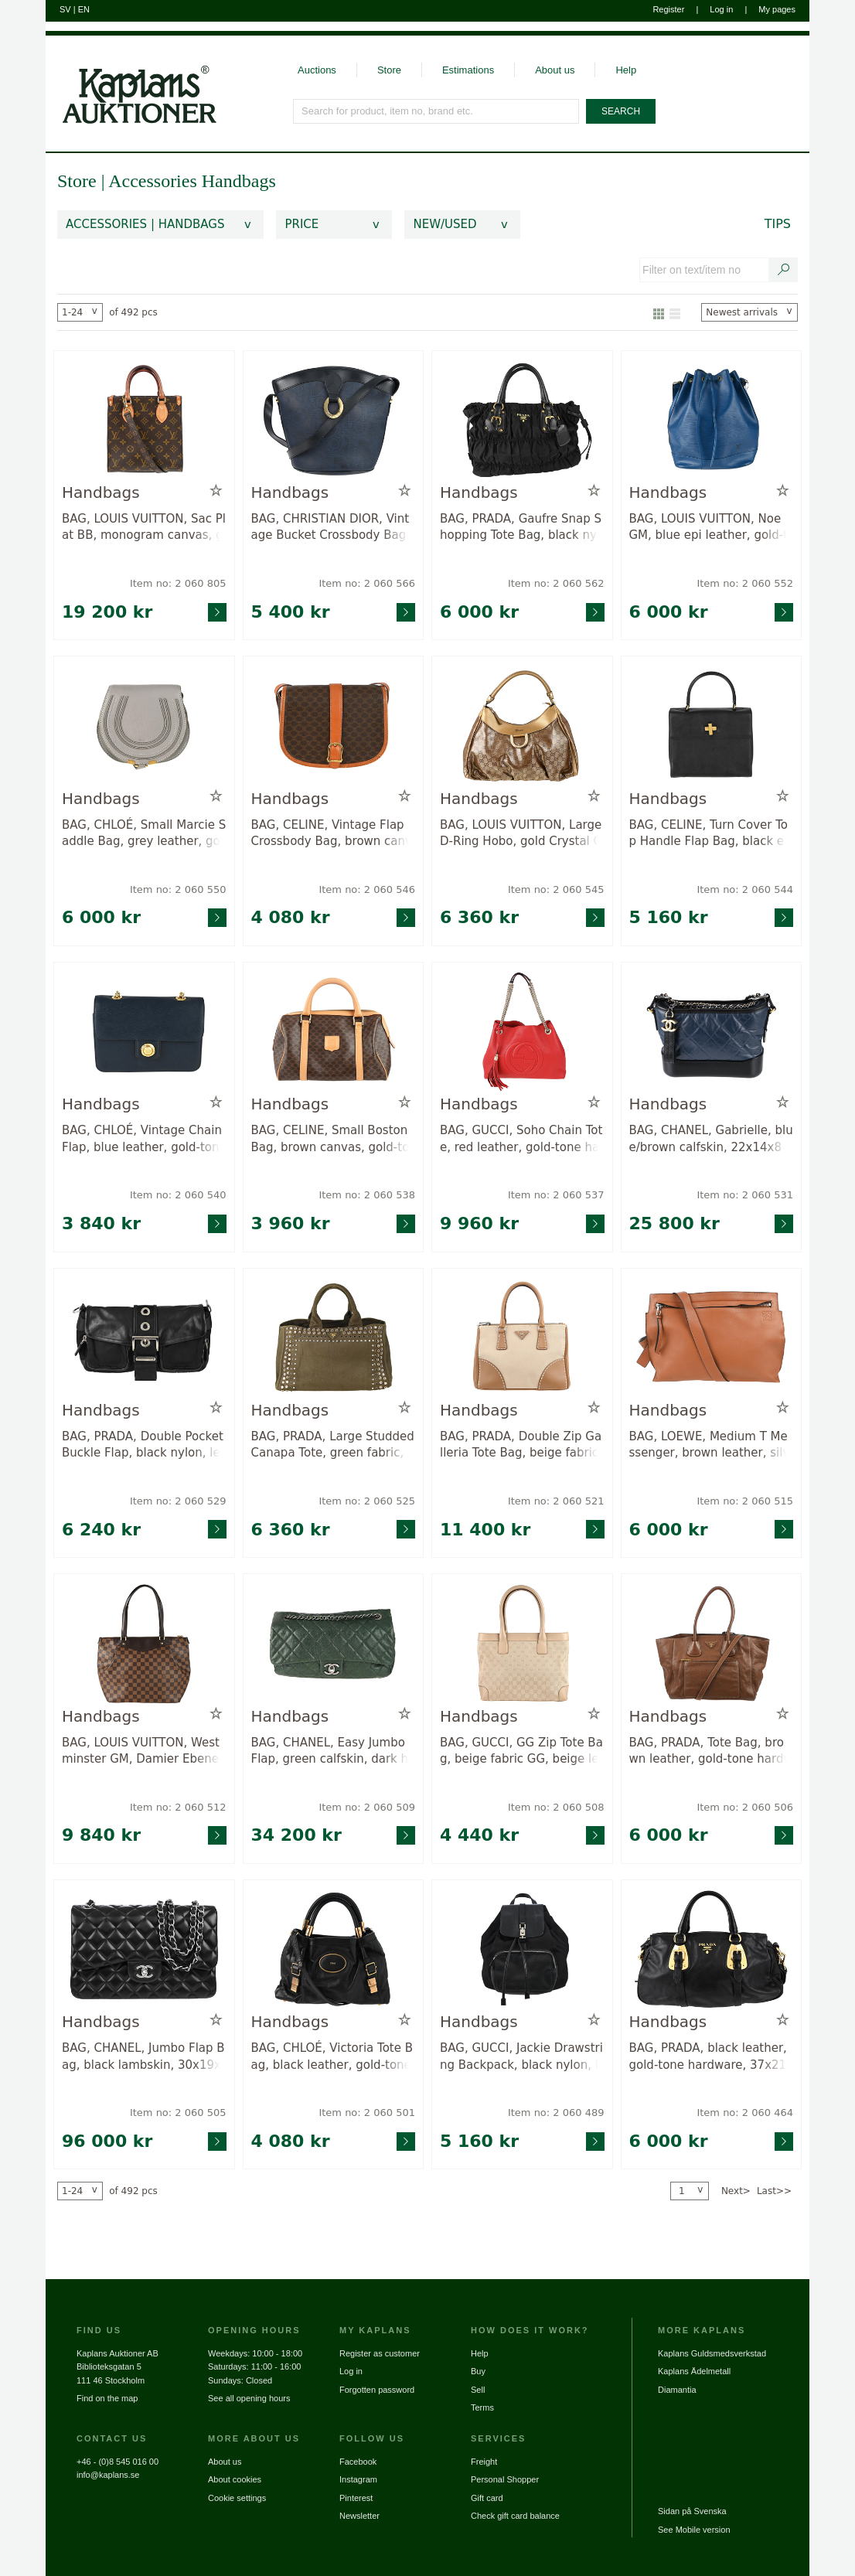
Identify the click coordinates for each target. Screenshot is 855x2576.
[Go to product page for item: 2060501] (333, 1949)
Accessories (155, 181)
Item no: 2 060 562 (556, 583)
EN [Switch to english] (84, 9)
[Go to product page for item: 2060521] (522, 1337)
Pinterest (356, 2498)
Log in (721, 9)
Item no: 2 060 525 (366, 1501)
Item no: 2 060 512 (178, 1807)
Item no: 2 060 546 (366, 889)
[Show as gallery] (658, 312)
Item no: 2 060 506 (745, 1807)
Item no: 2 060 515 (745, 1501)
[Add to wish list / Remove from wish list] (216, 491)
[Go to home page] (131, 80)
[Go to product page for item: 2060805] (144, 420)
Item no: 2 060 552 (745, 583)
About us (554, 70)
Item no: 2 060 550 (178, 889)
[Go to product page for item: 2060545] (522, 725)
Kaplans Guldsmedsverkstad (712, 2353)
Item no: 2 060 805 (178, 583)
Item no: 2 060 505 (178, 2112)
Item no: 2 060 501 (366, 2112)
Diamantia (677, 2389)
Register (668, 9)
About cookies (234, 2479)
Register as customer (379, 2353)
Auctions (317, 70)
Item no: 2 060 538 (366, 1195)
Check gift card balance (515, 2515)
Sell (478, 2389)
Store (389, 70)
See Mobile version (694, 2529)
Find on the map (107, 2398)
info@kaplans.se (108, 2474)
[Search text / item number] (784, 269)
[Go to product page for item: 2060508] (522, 1643)
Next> (736, 2191)
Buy (478, 2371)
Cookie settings (237, 2498)
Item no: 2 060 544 (745, 889)
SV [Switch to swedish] (65, 9)
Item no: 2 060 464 (745, 2112)
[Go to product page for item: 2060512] (144, 1643)
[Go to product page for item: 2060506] (711, 1643)
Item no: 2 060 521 (556, 1501)
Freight (484, 2461)
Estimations (468, 70)
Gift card (487, 2498)
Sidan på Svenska (692, 2511)
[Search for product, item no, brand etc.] (437, 111)
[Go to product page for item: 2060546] (333, 725)
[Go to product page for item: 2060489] (522, 1949)
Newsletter (359, 2515)
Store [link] (77, 181)
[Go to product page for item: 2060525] (333, 1337)
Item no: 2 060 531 (745, 1195)
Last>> (774, 2191)
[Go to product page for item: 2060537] (522, 1031)
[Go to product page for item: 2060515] (711, 1337)
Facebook (357, 2461)
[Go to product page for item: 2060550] (144, 725)
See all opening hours (249, 2398)
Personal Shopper (505, 2479)
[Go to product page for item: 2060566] (333, 420)
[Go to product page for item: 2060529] (144, 1337)
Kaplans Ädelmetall (694, 2371)
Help (625, 70)
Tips (778, 223)
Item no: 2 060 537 (556, 1195)
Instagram (358, 2479)
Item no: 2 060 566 (366, 583)
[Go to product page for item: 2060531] (711, 1031)
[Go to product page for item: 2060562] (522, 420)
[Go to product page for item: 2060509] (333, 1643)
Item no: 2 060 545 (556, 889)
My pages (776, 9)
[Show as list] (675, 312)
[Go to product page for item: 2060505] (144, 1949)
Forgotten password (376, 2389)
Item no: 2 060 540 (178, 1195)
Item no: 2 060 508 (556, 1807)
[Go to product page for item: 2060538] (333, 1031)
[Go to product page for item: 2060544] (711, 725)
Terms (482, 2407)
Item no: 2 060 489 (556, 2112)
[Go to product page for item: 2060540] (144, 1031)
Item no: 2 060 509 (366, 1807)
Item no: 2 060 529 (178, 1501)
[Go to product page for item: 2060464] (711, 1949)
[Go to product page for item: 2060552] (711, 420)
